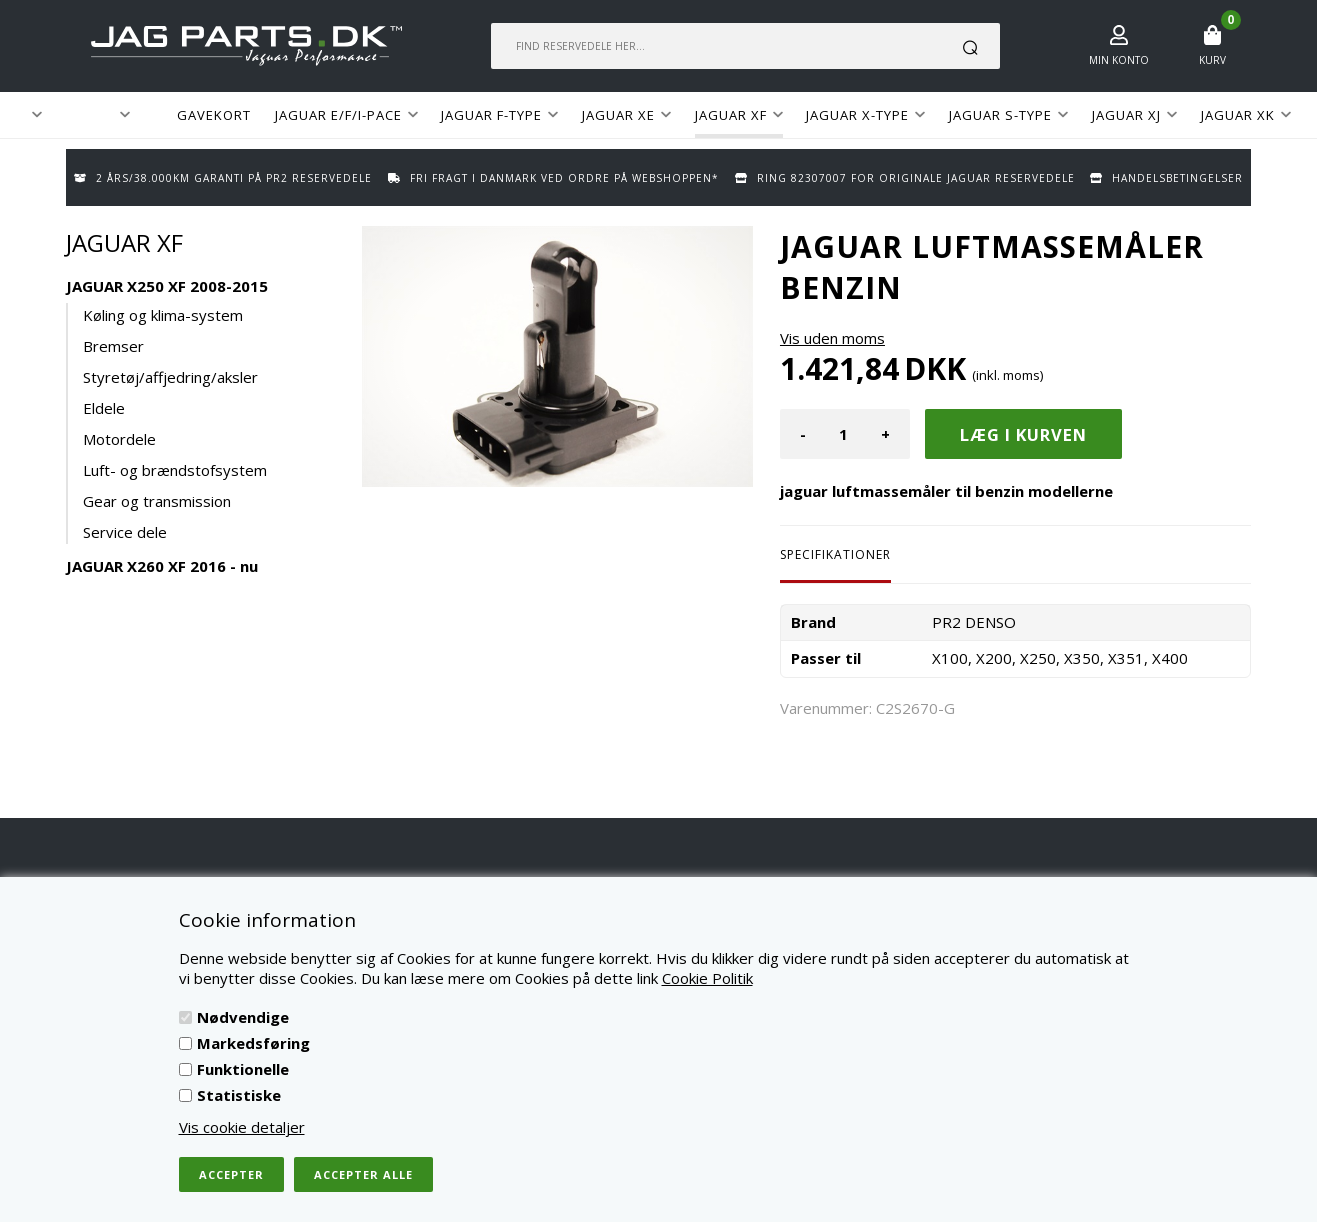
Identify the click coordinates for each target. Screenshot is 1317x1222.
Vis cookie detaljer (242, 1127)
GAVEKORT (214, 115)
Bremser (113, 346)
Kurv (1212, 60)
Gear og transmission (157, 501)
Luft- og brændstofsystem (175, 470)
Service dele (125, 532)
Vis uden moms (832, 338)
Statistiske (239, 1095)
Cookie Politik (707, 978)
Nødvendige (243, 1017)
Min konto (1119, 60)
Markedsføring (253, 1043)
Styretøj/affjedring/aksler (170, 377)
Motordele (119, 439)
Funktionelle (243, 1069)
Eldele (104, 408)
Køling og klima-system (163, 315)
